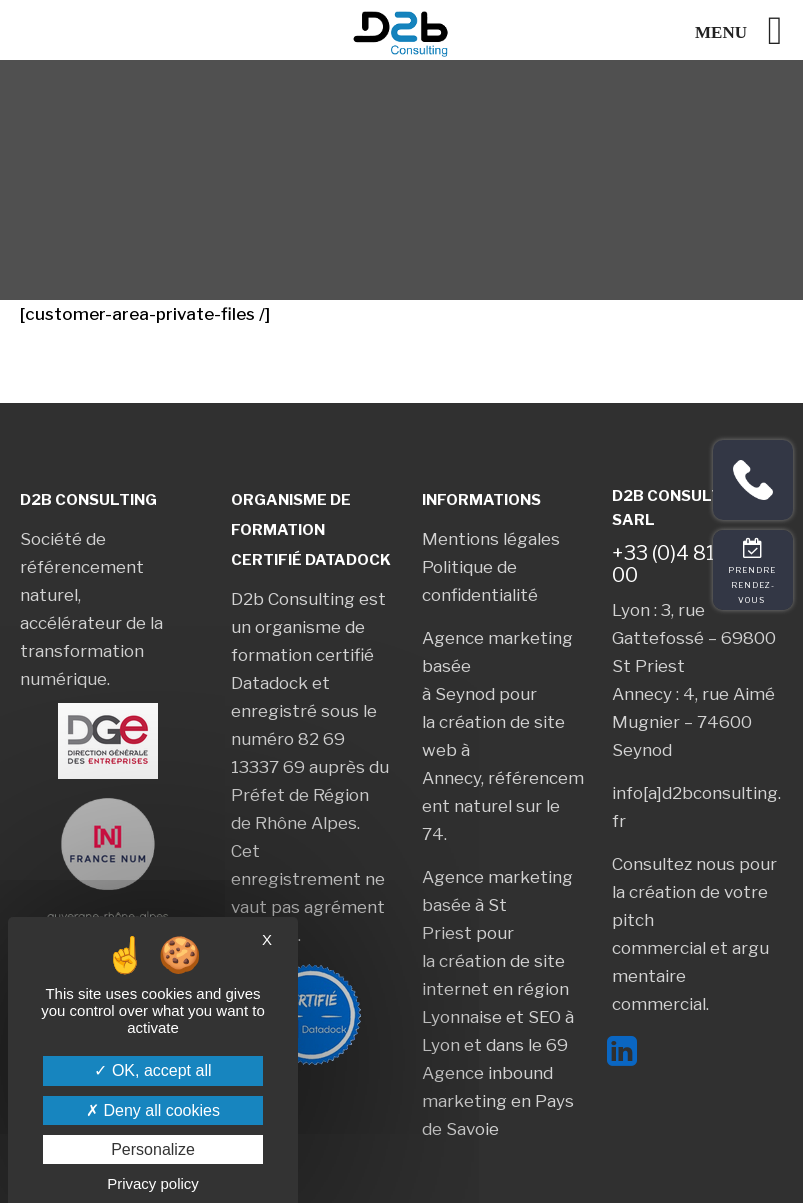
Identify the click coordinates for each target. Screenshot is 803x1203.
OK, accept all (152, 1070)
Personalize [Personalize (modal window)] (153, 1149)
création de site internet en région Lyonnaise (495, 989)
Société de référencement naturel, (82, 567)
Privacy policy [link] (153, 1183)
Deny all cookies (153, 1110)
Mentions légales (491, 539)
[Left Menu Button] (749, 30)
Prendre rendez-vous (753, 585)
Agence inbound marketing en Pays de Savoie (498, 1101)
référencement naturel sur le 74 (503, 806)
